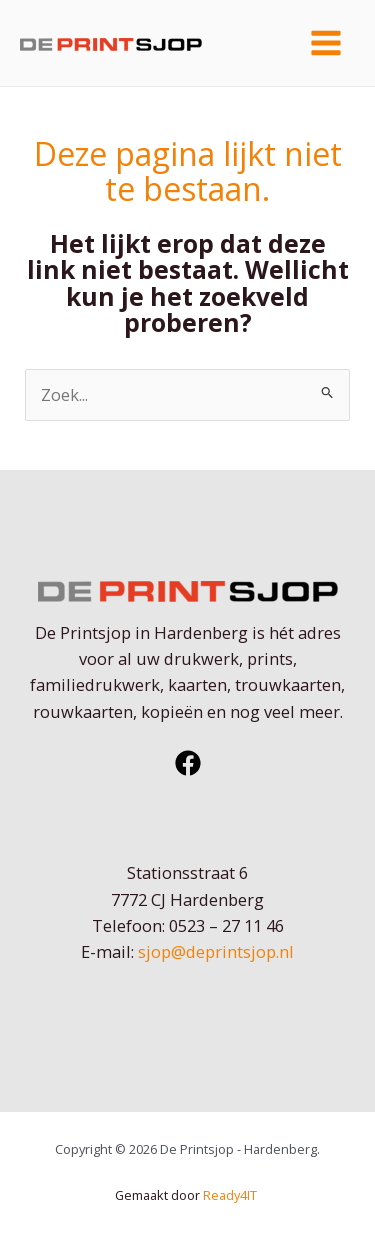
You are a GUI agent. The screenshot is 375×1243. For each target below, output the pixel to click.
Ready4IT (231, 1195)
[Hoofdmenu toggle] (325, 43)
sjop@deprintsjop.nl (216, 951)
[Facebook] (188, 763)
